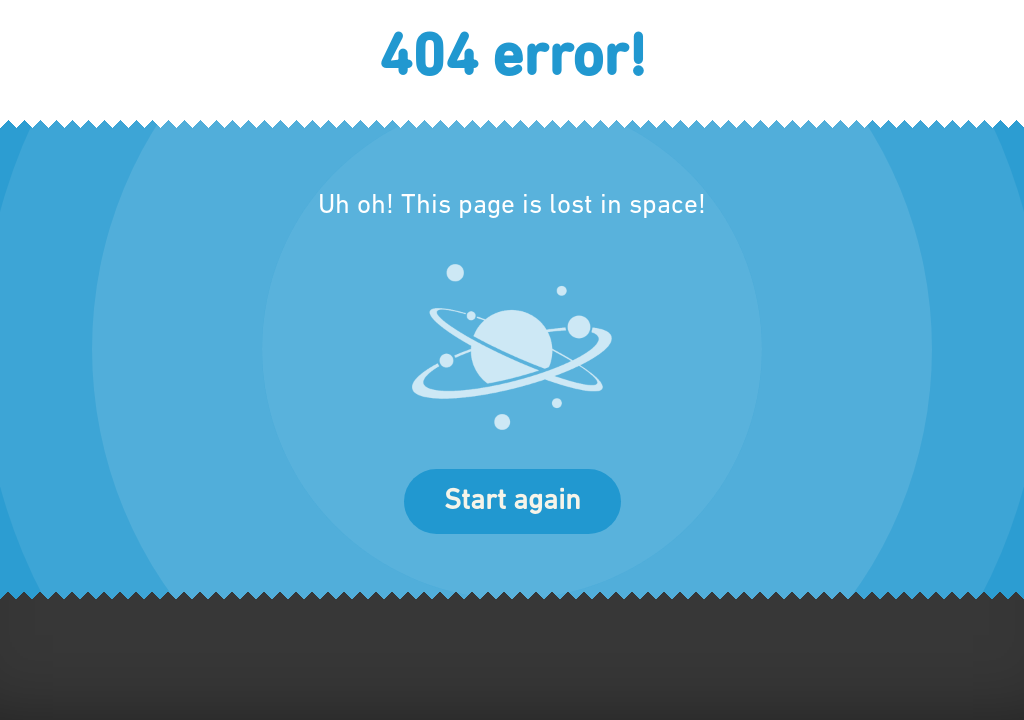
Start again (512, 501)
